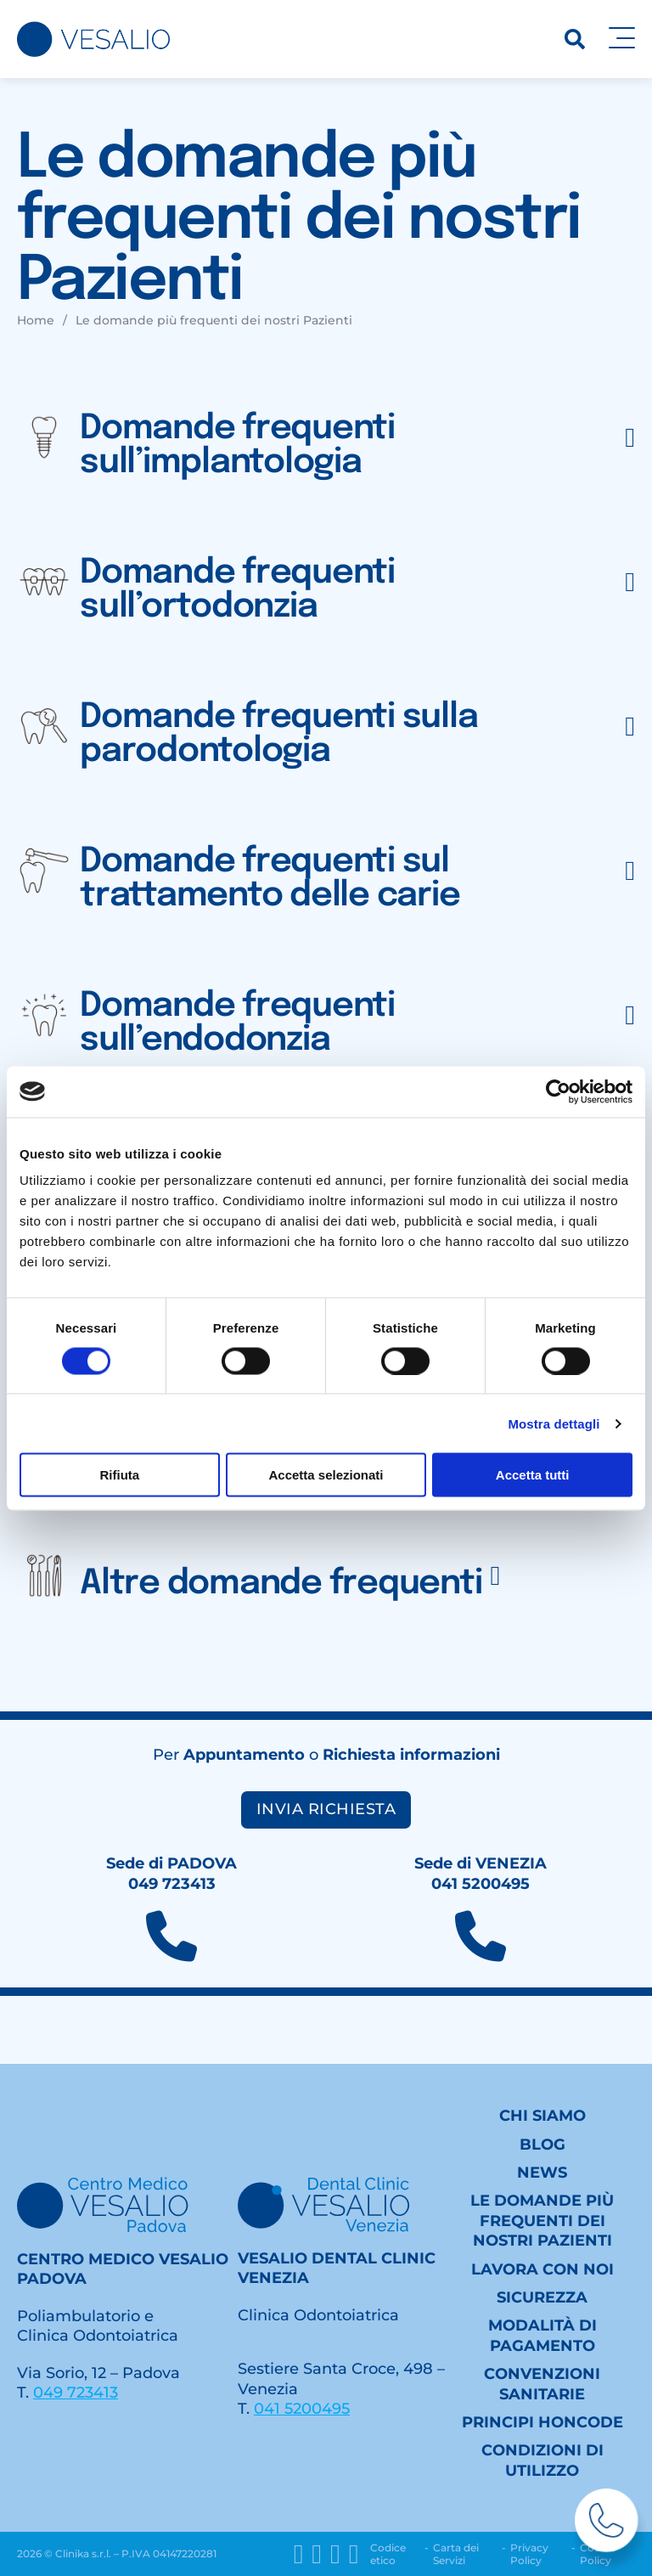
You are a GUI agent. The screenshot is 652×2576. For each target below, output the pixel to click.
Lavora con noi (542, 2269)
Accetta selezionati (325, 1475)
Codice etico (388, 2554)
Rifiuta (119, 1475)
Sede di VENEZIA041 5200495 (480, 1873)
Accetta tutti (533, 1475)
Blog (542, 2144)
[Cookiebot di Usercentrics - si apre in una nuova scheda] (558, 1091)
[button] (326, 437)
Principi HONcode (542, 2422)
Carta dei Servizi (456, 2554)
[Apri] (622, 39)
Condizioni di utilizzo (542, 2460)
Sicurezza (542, 2297)
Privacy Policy (529, 2554)
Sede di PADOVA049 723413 (171, 1873)
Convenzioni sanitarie (542, 2384)
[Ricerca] (574, 39)
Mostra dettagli (553, 1423)
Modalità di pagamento (542, 2335)
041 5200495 (302, 2408)
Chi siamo (542, 2115)
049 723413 (75, 2392)
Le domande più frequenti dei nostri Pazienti (542, 2220)
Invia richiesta (326, 1809)
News (542, 2172)
